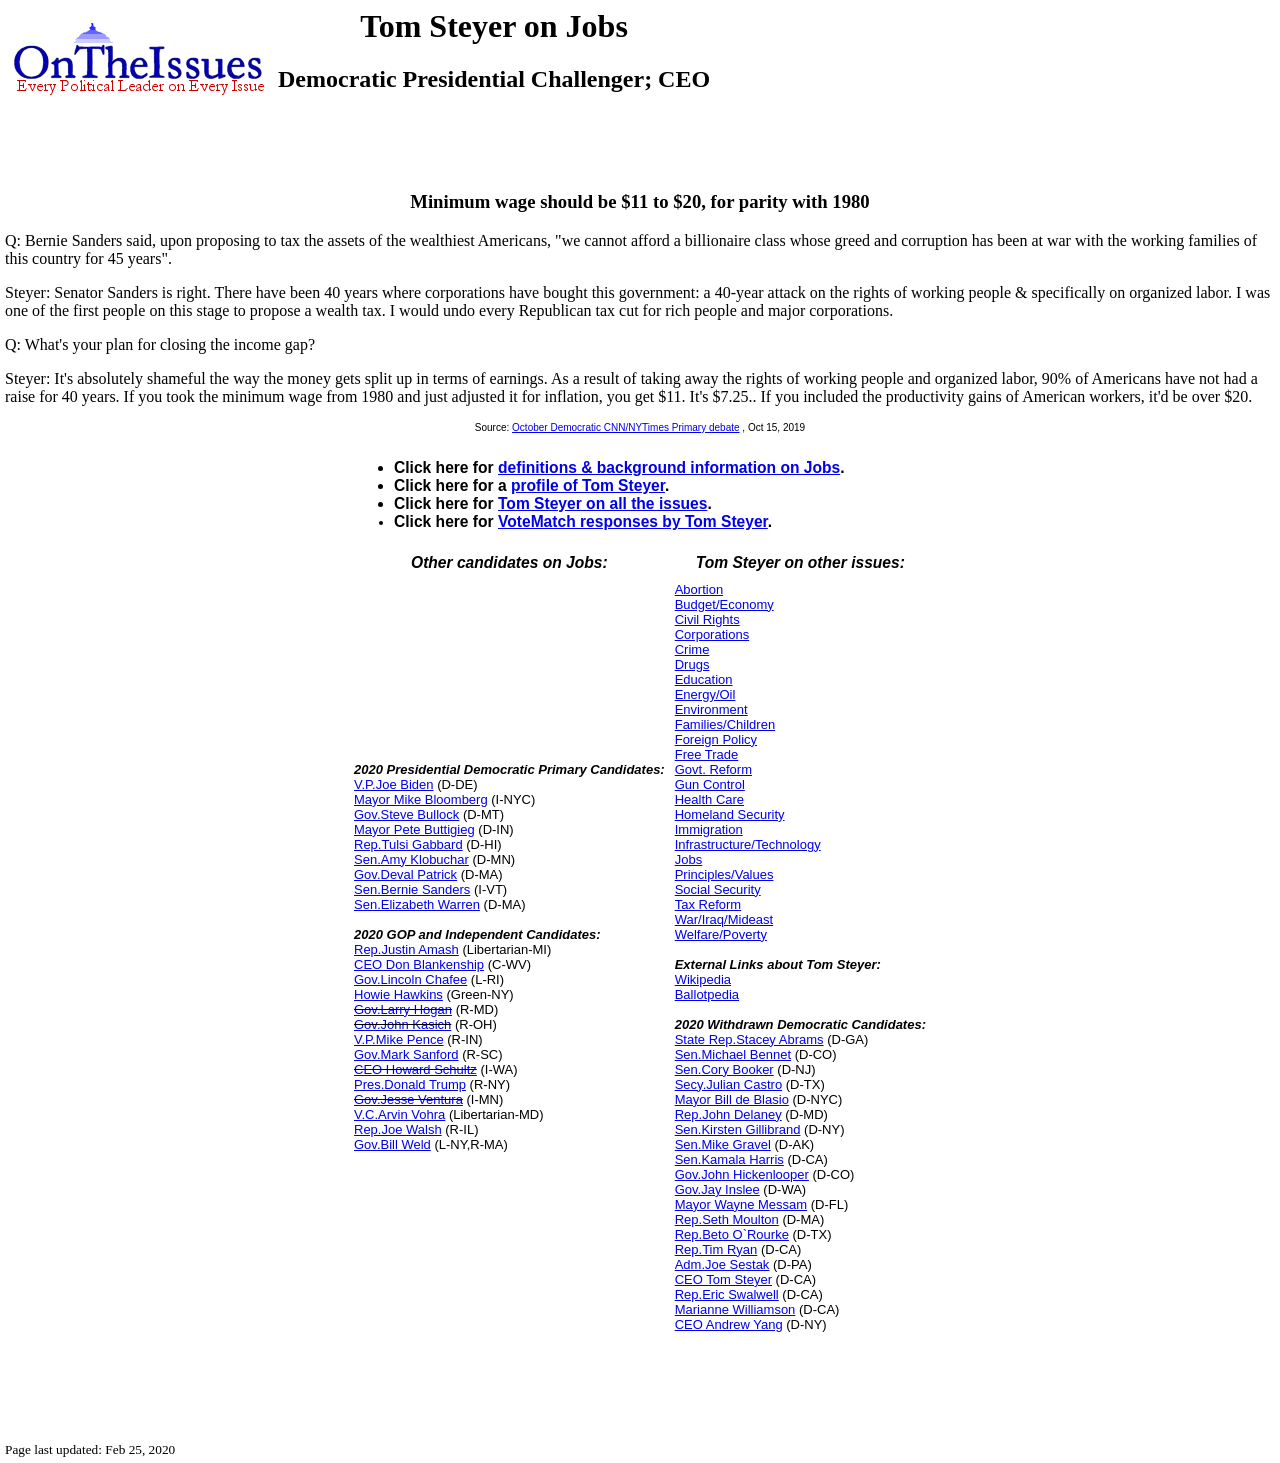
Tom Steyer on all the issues (602, 503)
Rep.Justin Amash (406, 949)
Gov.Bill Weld (392, 1144)
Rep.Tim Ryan (716, 1249)
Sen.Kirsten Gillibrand (738, 1129)
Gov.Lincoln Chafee (410, 979)
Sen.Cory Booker (724, 1069)
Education (704, 679)
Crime (692, 649)
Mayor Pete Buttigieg (414, 829)
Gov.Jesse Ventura (408, 1099)
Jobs (688, 859)
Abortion (699, 589)
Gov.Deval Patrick (405, 874)
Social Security (718, 889)
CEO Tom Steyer (723, 1279)
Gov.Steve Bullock (406, 814)
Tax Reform (708, 904)
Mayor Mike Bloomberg (421, 799)
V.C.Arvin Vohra (399, 1114)
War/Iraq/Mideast (724, 919)
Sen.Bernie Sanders (412, 889)
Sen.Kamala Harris (729, 1159)
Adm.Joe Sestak (722, 1264)
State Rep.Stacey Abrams (749, 1039)
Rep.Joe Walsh (398, 1129)
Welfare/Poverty (721, 934)
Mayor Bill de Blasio (732, 1099)
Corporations (712, 634)
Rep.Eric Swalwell (727, 1294)
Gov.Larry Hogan (403, 1009)
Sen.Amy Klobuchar (411, 859)
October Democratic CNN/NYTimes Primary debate (625, 427)
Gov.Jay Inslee (717, 1189)
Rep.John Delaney (728, 1114)
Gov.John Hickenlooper (742, 1174)
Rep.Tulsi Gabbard (408, 844)
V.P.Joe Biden (394, 784)
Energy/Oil (705, 694)
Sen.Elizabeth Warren (417, 904)
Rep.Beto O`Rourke (732, 1234)
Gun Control (710, 784)
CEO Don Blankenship (419, 964)
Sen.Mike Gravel (723, 1144)
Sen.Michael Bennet (733, 1054)
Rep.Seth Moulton (727, 1219)
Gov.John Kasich (402, 1024)
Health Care (709, 799)
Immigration (709, 829)
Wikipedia (703, 979)
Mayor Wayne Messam (741, 1204)
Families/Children (725, 724)
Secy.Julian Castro (728, 1084)
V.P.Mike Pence (399, 1039)
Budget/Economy (724, 604)
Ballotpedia (707, 994)
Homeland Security (730, 814)
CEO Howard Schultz (415, 1069)
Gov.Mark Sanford (406, 1054)
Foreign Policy (716, 739)
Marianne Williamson (735, 1309)
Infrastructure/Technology (748, 844)
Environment (711, 709)
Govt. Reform (713, 769)
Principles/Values (724, 874)
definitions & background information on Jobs (669, 467)
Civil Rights (707, 619)
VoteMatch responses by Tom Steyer (633, 521)
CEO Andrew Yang (729, 1324)
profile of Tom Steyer (588, 485)
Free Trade (707, 754)
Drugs (692, 664)
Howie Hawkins (398, 994)
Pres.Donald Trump (410, 1084)
